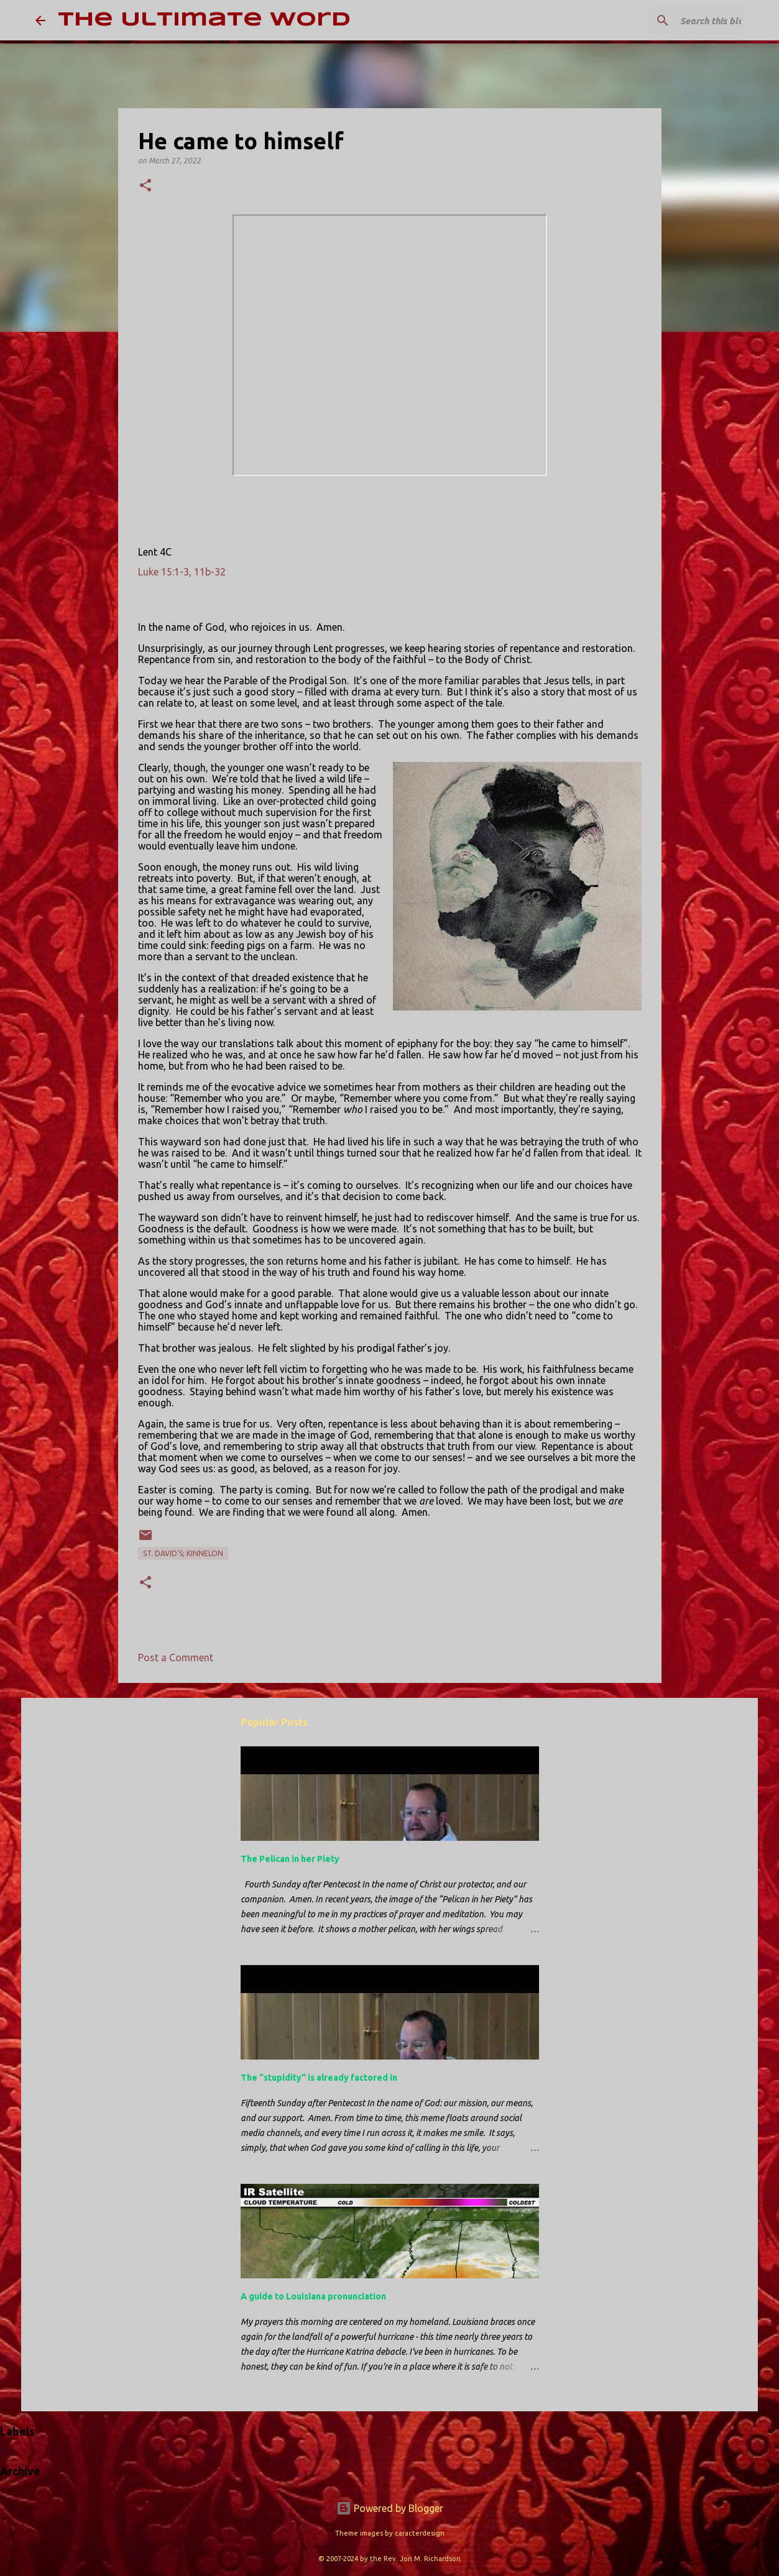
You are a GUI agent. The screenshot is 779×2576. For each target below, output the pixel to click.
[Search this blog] (680, 20)
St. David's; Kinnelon (183, 1553)
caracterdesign (420, 2533)
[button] (145, 186)
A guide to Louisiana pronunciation (313, 2296)
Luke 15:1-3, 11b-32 (182, 571)
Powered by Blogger (389, 2508)
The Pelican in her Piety (290, 1859)
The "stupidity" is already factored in (319, 2078)
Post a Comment (175, 1657)
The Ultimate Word (204, 20)
